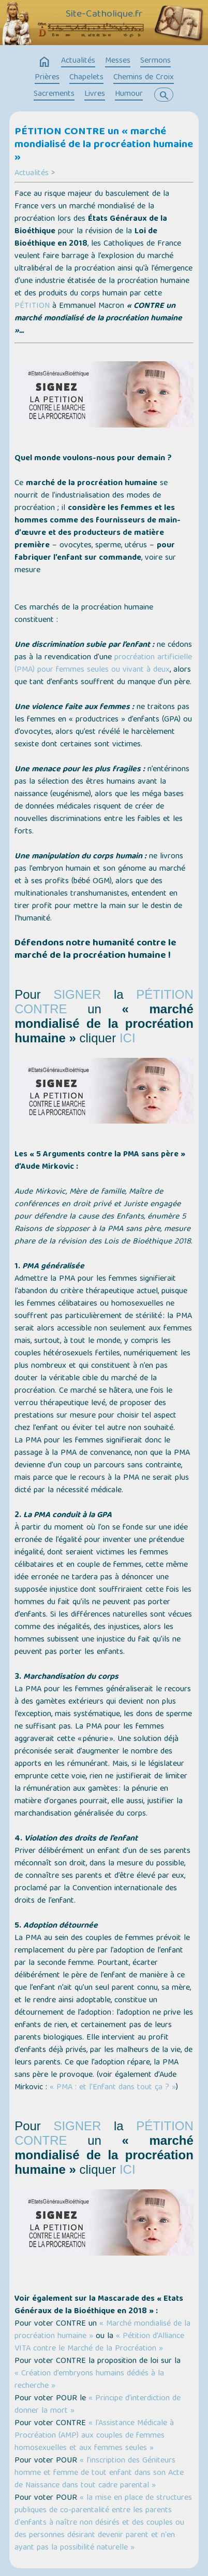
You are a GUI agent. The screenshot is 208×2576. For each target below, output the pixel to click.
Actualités (78, 61)
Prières (47, 77)
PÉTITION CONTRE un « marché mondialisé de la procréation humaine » (103, 145)
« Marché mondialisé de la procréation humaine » (102, 2330)
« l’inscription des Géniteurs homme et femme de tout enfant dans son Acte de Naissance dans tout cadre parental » (99, 2473)
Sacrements (54, 94)
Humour (129, 94)
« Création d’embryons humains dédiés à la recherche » (89, 2380)
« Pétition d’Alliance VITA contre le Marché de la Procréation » (99, 2342)
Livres (94, 94)
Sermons (155, 61)
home (44, 62)
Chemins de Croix (143, 77)
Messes (117, 61)
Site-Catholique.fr (104, 14)
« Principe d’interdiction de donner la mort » (97, 2404)
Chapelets (86, 77)
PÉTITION (32, 306)
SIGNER (77, 994)
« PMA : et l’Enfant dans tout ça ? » (113, 2087)
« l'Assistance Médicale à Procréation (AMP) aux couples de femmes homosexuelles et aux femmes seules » (94, 2436)
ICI (128, 1038)
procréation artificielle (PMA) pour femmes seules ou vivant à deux (103, 663)
